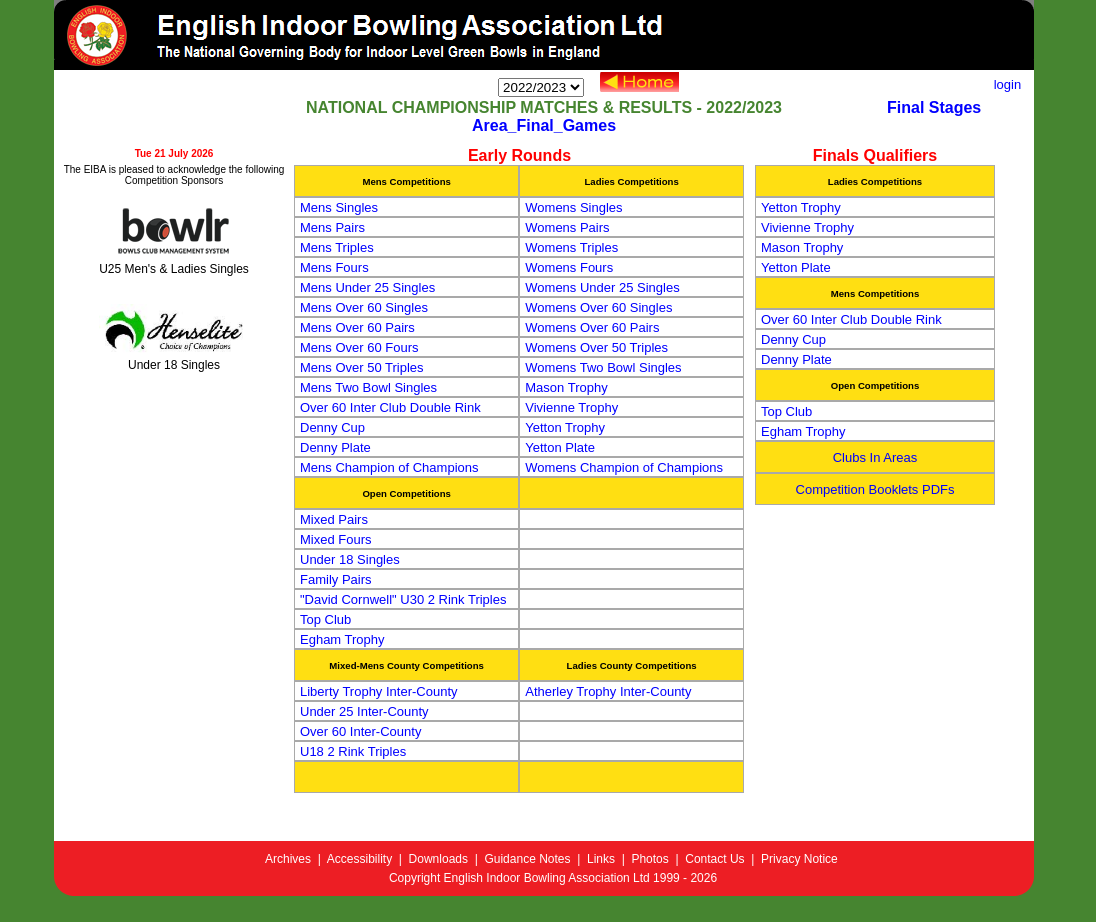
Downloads (438, 859)
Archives (288, 859)
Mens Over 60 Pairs (357, 327)
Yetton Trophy (565, 427)
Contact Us (714, 859)
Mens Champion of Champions (389, 467)
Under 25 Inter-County (364, 711)
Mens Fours (334, 267)
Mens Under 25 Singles (367, 287)
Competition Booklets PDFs (875, 489)
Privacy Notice (799, 859)
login (1013, 84)
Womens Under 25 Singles (602, 287)
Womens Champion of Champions (624, 467)
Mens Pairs (332, 227)
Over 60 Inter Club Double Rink (390, 407)
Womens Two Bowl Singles (603, 367)
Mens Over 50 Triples (362, 367)
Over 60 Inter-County (360, 731)
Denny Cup (332, 427)
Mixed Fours (336, 539)
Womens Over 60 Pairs (592, 327)
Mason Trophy (566, 387)
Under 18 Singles (350, 559)
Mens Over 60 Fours (359, 347)
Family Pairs (336, 579)
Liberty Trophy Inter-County (379, 691)
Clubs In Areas (875, 457)
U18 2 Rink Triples (353, 751)
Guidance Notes (527, 859)
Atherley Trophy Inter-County (608, 691)
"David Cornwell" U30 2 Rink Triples (403, 599)
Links (601, 859)
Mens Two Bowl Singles (368, 387)
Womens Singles (573, 207)
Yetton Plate (560, 447)
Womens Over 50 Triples (596, 347)
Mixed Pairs (334, 519)
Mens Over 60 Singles (364, 307)
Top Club (325, 619)
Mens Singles (339, 207)
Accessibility (359, 859)
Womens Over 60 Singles (598, 307)
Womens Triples (571, 247)
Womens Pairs (567, 227)
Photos (649, 859)
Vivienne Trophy (571, 407)
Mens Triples (337, 247)
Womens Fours (569, 267)
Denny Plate (335, 447)
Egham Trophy (342, 639)
